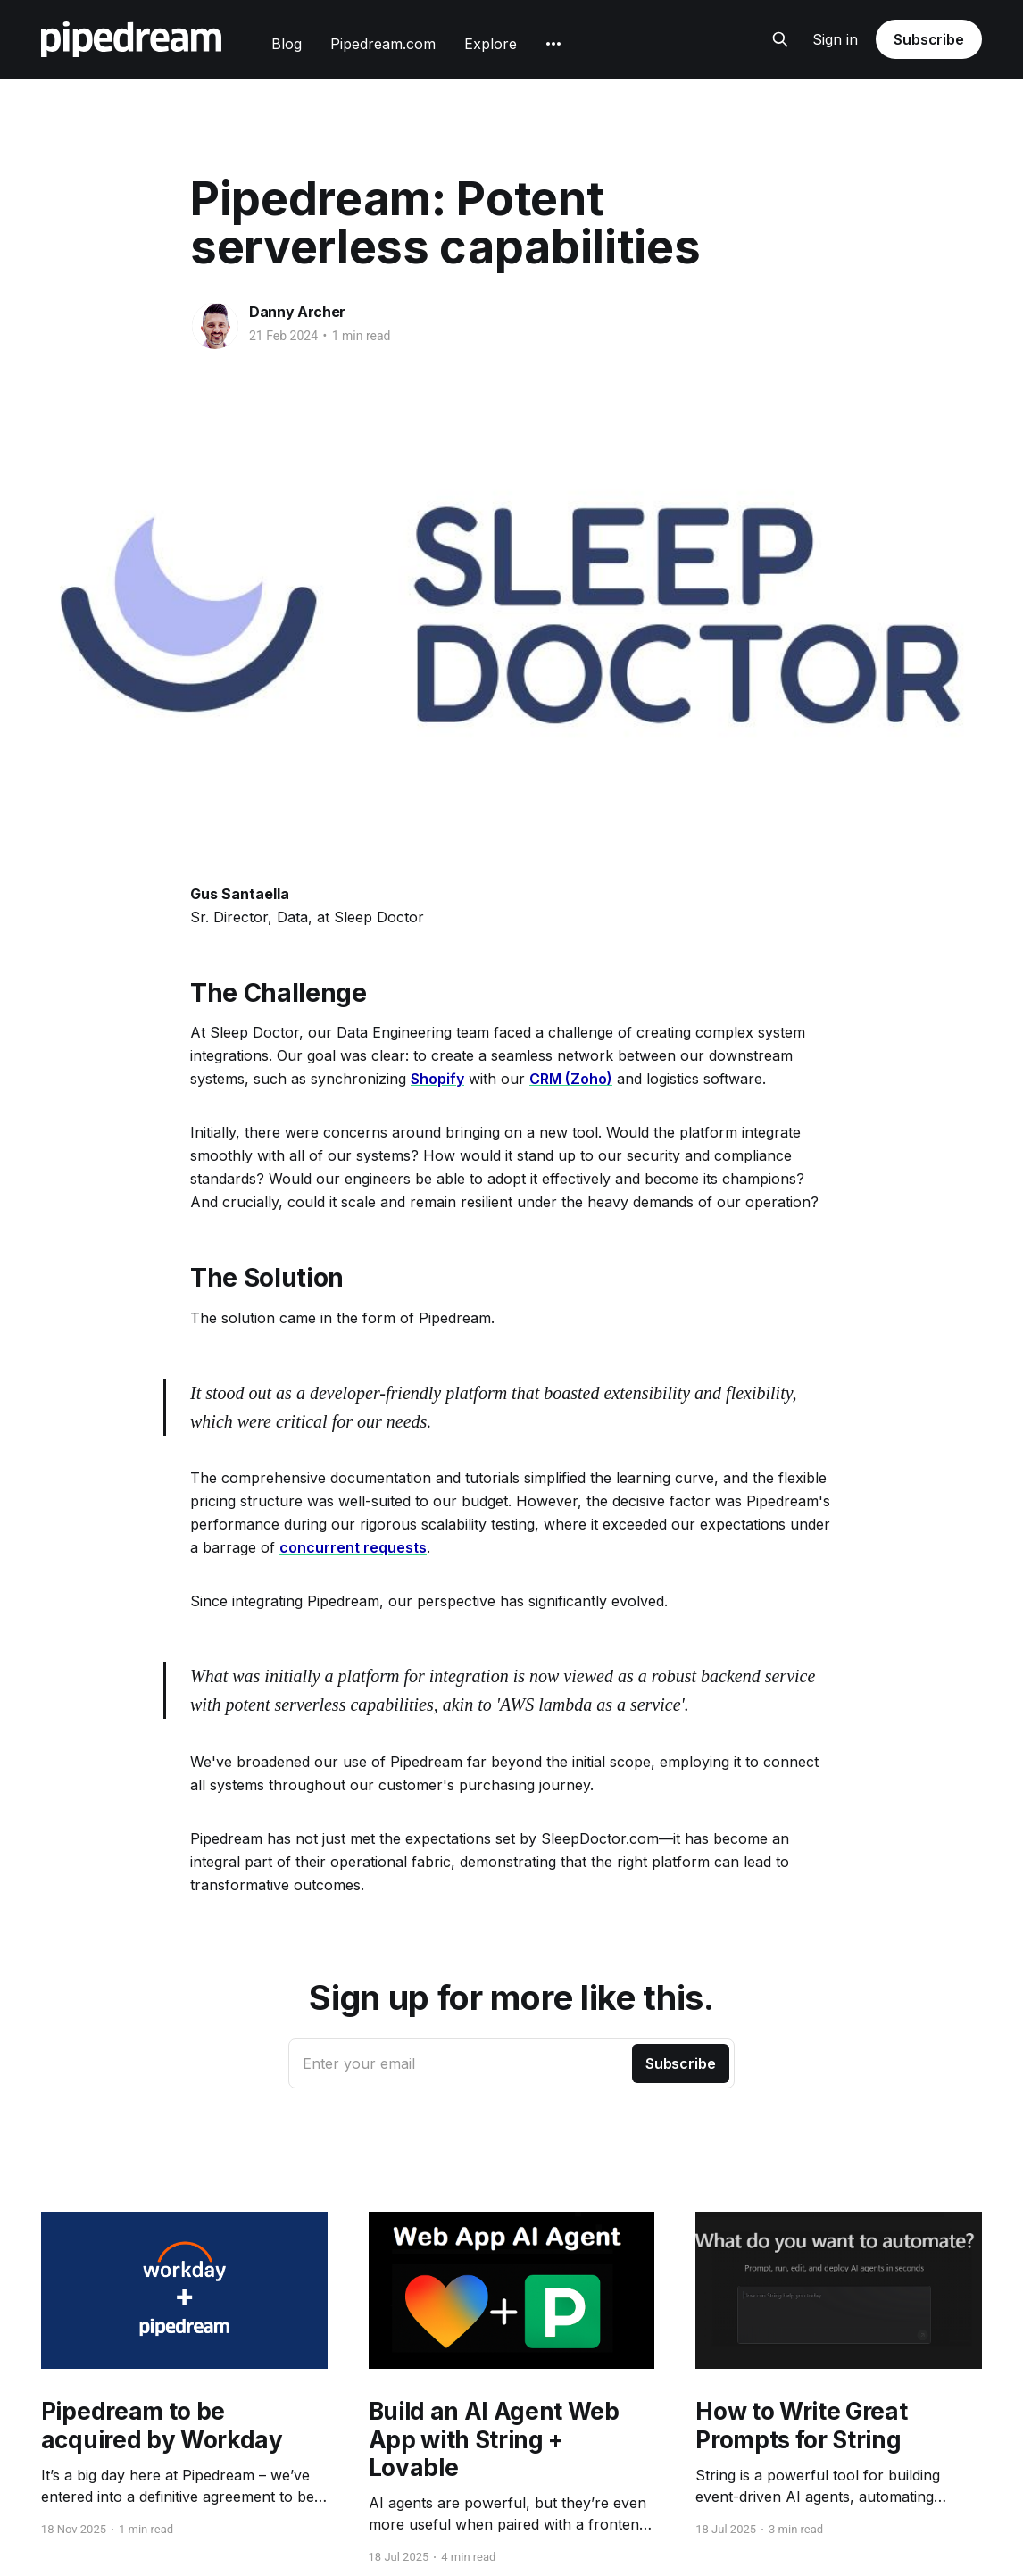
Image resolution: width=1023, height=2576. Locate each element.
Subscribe (929, 39)
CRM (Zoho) (570, 1079)
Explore (490, 44)
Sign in (835, 39)
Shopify (437, 1079)
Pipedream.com (383, 44)
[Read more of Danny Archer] (215, 326)
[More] (553, 43)
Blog (286, 44)
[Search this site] (780, 39)
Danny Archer (297, 312)
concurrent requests (353, 1547)
